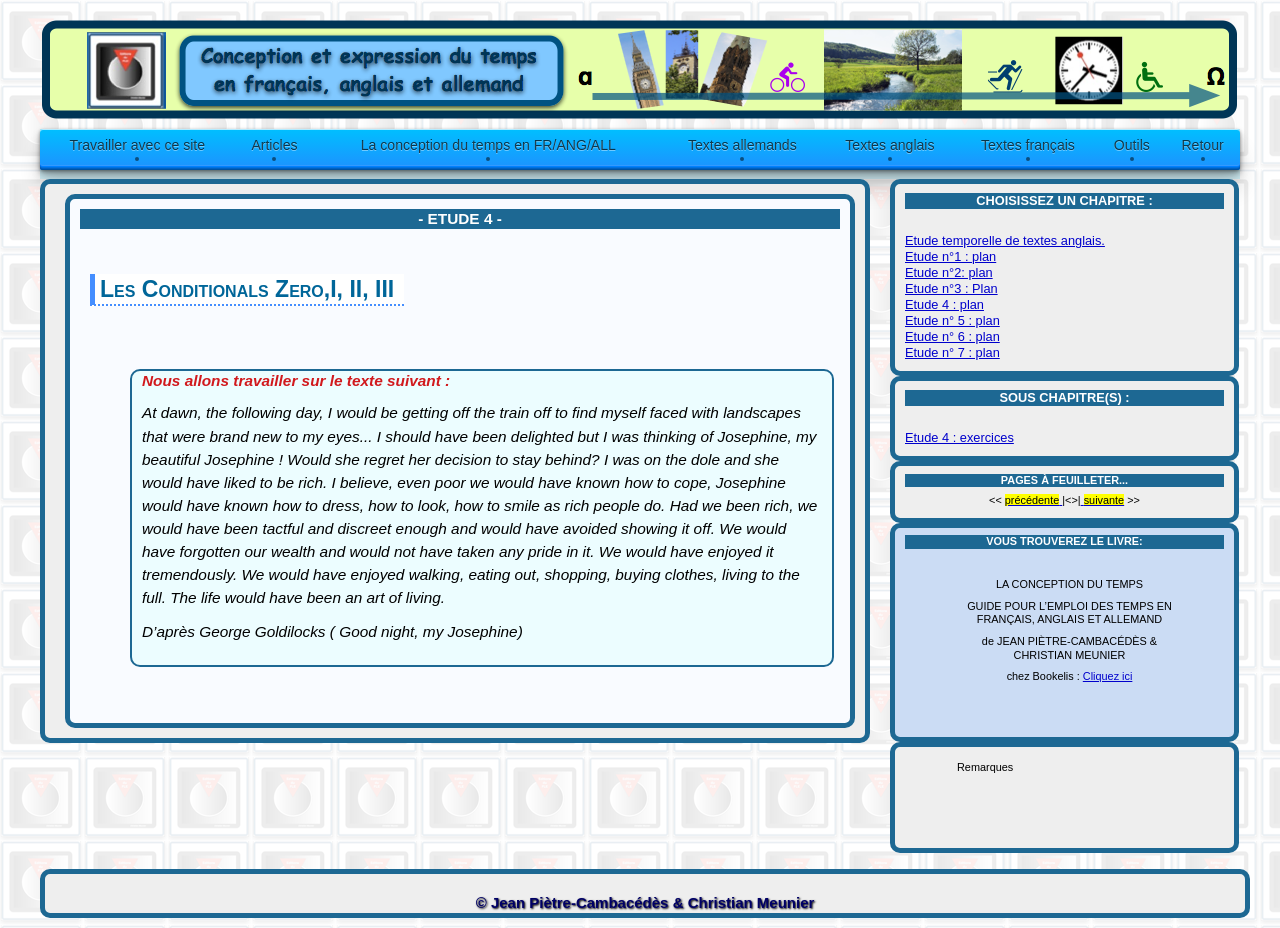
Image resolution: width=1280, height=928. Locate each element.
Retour (1202, 145)
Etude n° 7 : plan (952, 352)
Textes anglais (889, 145)
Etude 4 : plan (944, 304)
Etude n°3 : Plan (951, 288)
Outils (1132, 145)
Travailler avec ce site (137, 145)
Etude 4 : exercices (959, 437)
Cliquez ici (1108, 676)
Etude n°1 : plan (950, 256)
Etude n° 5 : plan (952, 320)
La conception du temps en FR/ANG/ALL (488, 145)
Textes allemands (742, 145)
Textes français (1028, 145)
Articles (274, 145)
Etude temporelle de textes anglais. (1005, 240)
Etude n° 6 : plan (952, 336)
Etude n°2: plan (949, 272)
